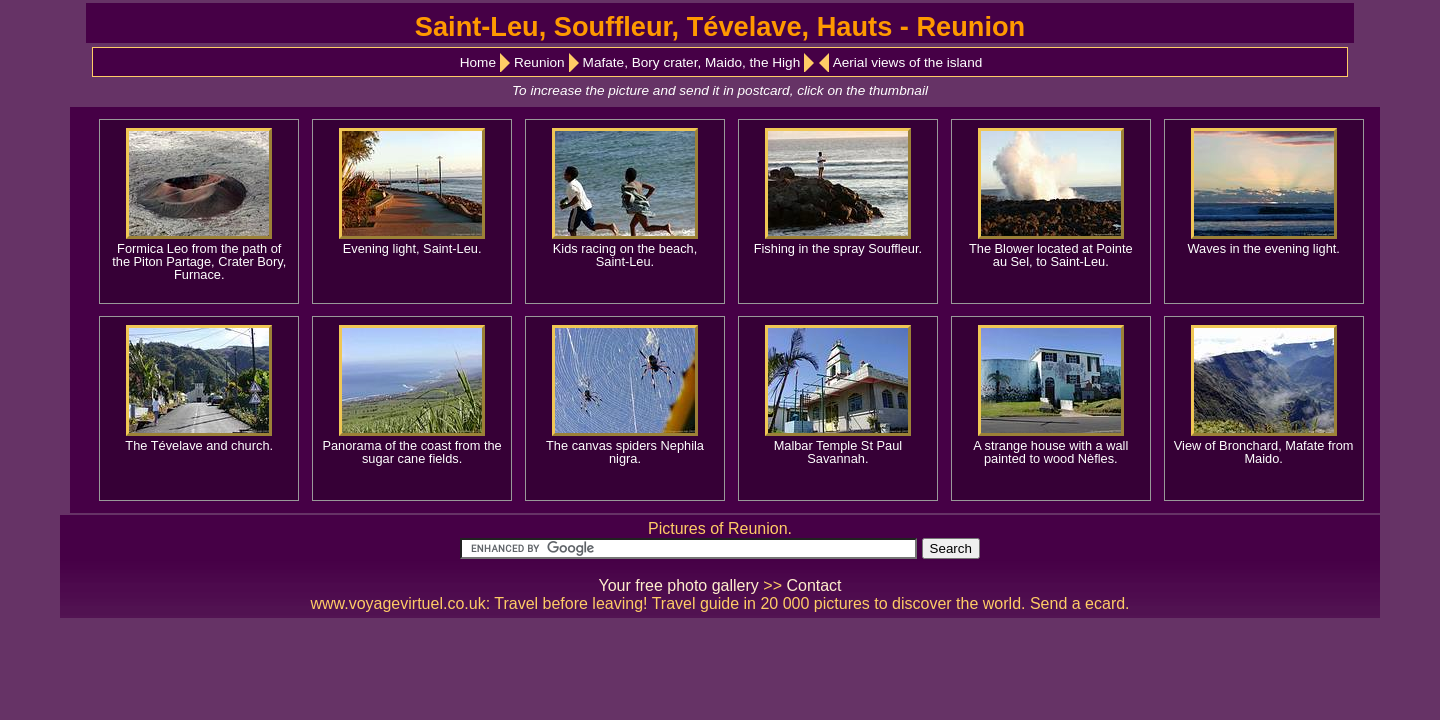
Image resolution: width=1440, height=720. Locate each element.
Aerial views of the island (908, 62)
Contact (813, 585)
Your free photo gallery (678, 585)
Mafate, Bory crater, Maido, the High (692, 62)
